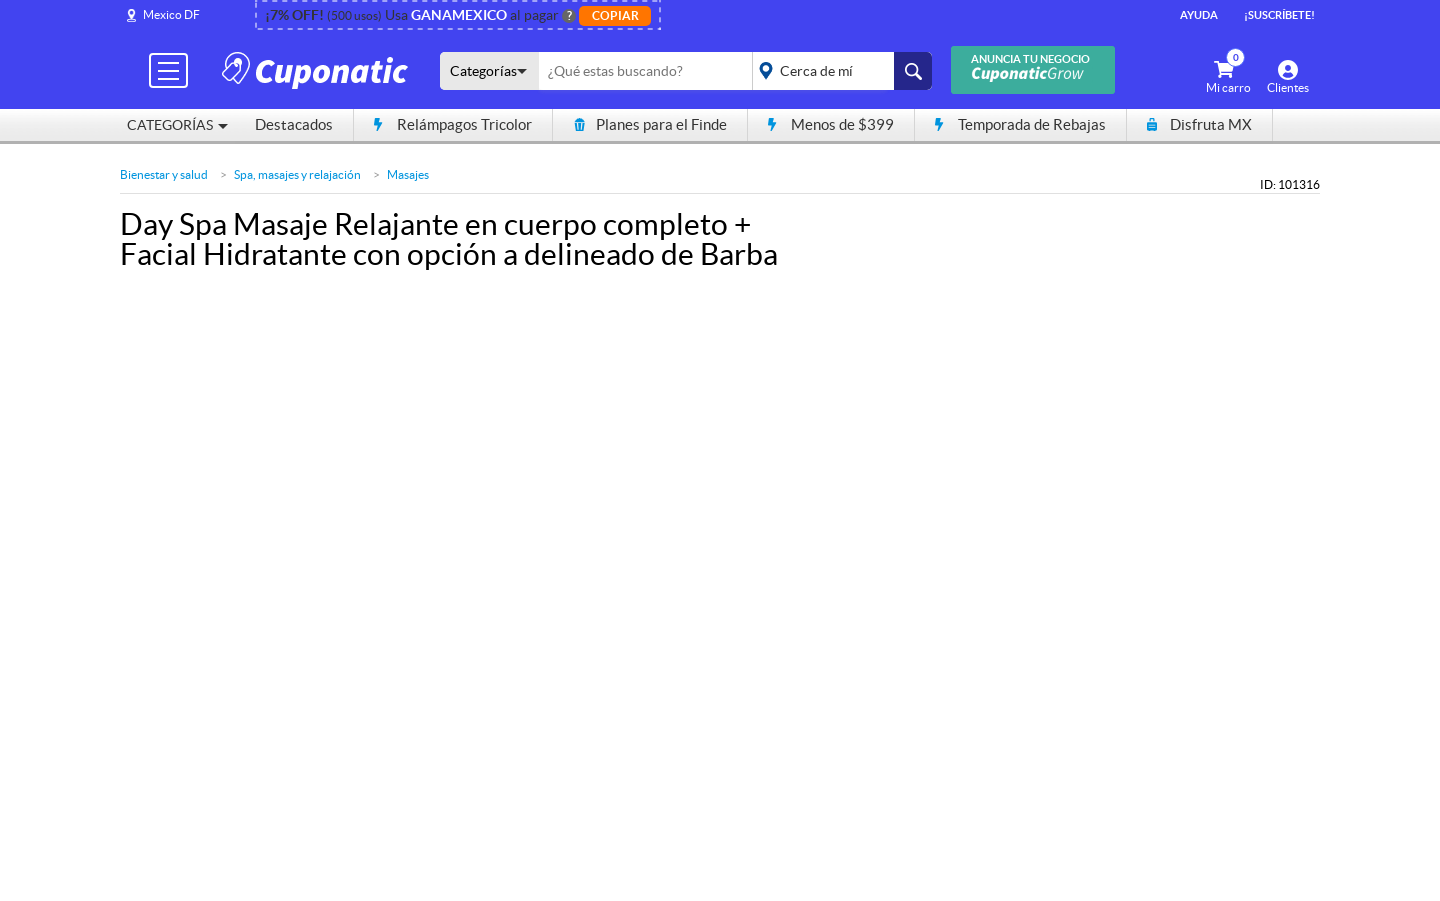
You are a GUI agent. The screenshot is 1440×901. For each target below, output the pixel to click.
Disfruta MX (1199, 124)
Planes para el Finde (650, 124)
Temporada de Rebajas (1020, 124)
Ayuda (1199, 15)
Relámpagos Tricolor (453, 124)
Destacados (294, 124)
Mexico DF (171, 14)
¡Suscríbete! (1279, 15)
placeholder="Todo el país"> (838, 71)
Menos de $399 (831, 124)
